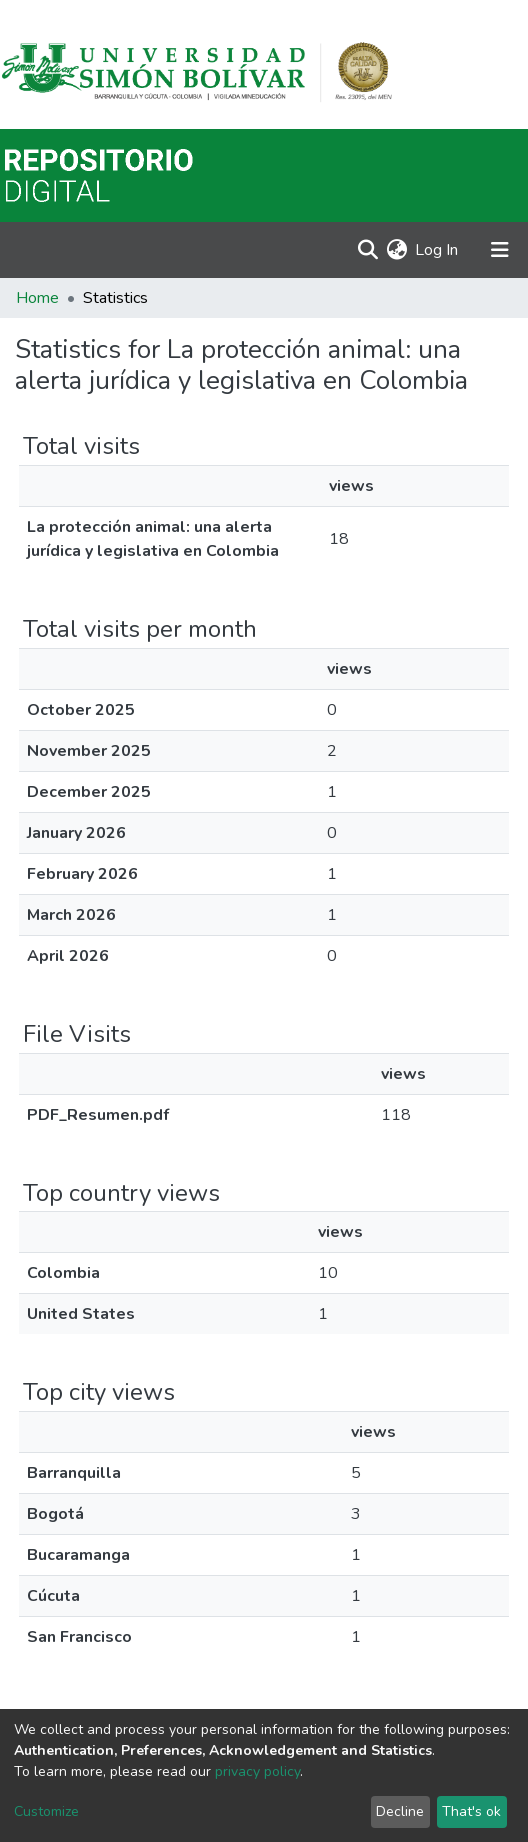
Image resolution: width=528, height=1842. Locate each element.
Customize (46, 1811)
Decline (400, 1811)
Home (37, 298)
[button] (396, 250)
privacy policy (257, 1771)
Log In (437, 250)
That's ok (471, 1811)
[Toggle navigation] (500, 250)
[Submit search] (367, 250)
